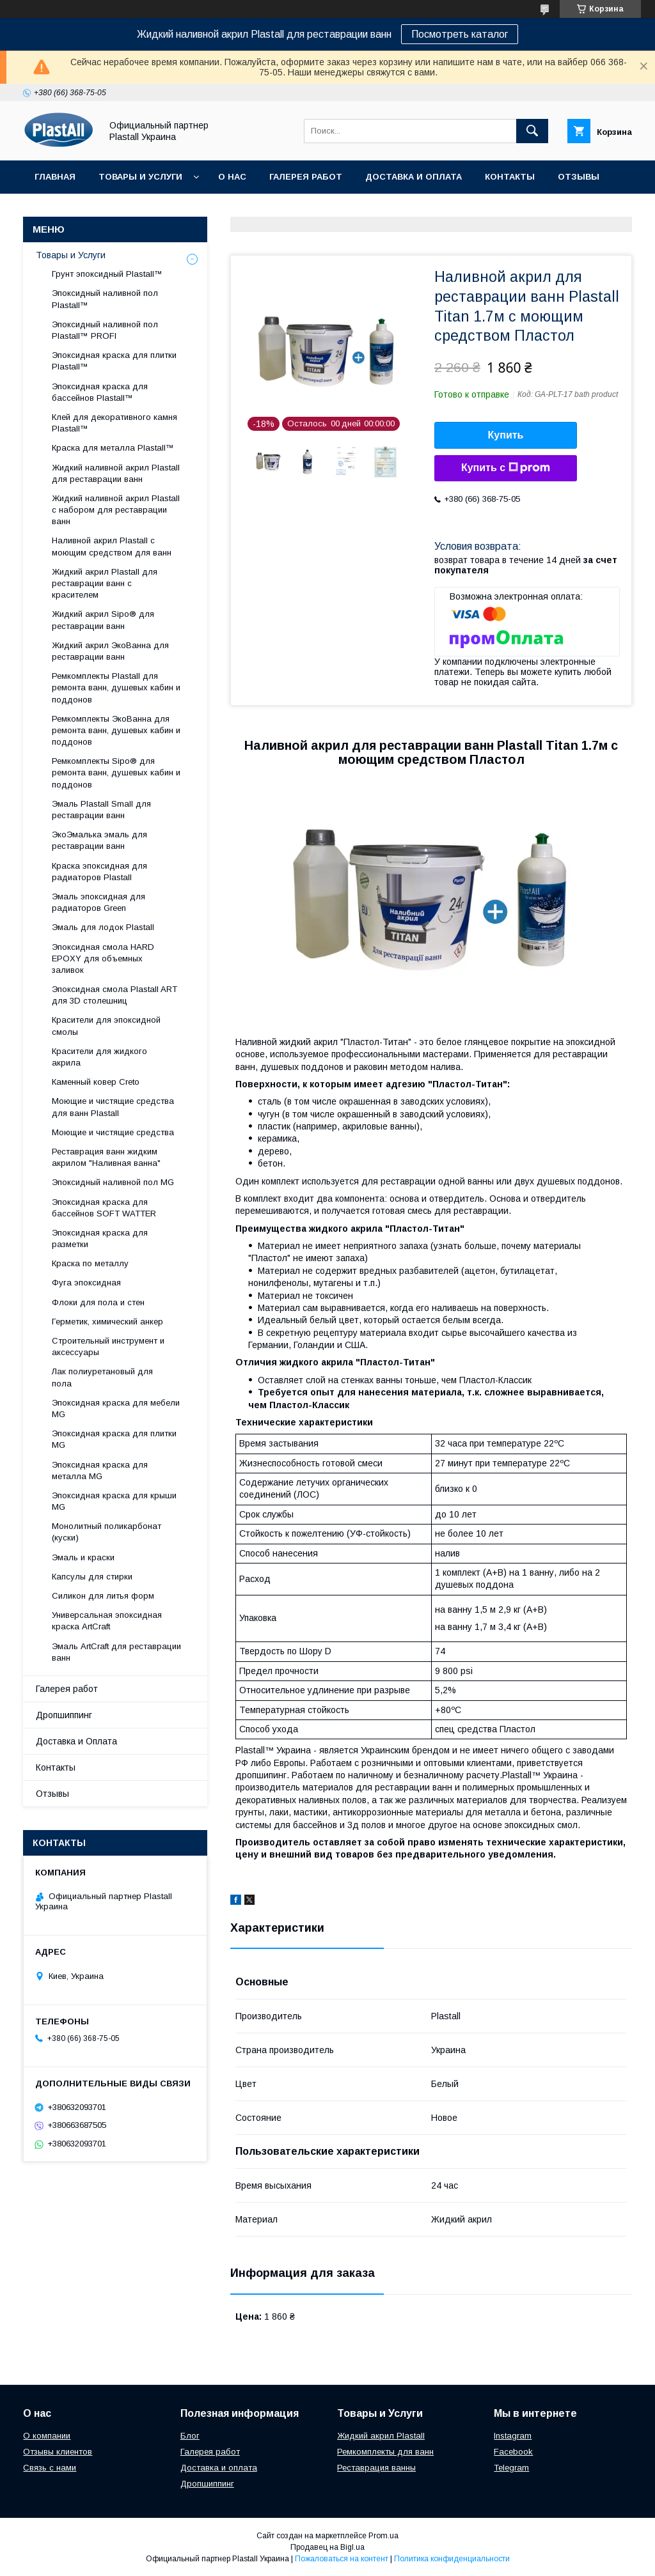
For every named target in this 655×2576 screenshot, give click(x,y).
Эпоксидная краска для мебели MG (116, 1408)
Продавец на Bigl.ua (327, 2547)
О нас (232, 177)
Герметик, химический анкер (107, 1321)
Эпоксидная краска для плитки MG (114, 1439)
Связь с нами (49, 2467)
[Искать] (532, 131)
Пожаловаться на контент (341, 2558)
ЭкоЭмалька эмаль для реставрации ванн (99, 840)
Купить (506, 435)
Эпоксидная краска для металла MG (100, 1470)
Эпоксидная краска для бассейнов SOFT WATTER (104, 1207)
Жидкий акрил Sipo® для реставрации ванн (103, 619)
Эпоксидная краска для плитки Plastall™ (114, 360)
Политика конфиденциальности (452, 2558)
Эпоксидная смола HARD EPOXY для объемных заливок (103, 958)
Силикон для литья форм (103, 1596)
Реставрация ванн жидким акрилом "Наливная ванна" (106, 1157)
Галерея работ (305, 177)
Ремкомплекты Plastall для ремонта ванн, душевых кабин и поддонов (116, 687)
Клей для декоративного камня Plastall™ (114, 422)
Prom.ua (383, 2535)
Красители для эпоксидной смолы (106, 1025)
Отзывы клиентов (57, 2451)
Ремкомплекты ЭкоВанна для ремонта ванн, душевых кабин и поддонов (116, 730)
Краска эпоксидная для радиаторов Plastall (99, 871)
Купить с (505, 468)
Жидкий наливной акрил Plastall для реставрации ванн (116, 473)
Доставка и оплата (218, 2467)
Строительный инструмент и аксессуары (108, 1346)
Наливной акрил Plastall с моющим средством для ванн (111, 546)
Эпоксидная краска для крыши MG (114, 1501)
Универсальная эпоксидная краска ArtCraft (107, 1620)
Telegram (511, 2467)
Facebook (513, 2451)
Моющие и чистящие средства (113, 1132)
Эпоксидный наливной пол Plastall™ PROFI (105, 330)
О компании (46, 2435)
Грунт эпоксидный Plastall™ (107, 274)
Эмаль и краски (83, 1557)
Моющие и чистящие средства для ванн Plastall (113, 1106)
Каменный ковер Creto (95, 1082)
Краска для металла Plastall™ (113, 448)
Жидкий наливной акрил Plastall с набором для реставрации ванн (116, 509)
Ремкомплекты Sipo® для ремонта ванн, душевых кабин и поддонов (116, 772)
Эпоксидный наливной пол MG (113, 1182)
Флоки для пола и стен (98, 1302)
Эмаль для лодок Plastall (103, 927)
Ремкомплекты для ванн (385, 2451)
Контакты (510, 177)
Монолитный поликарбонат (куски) (106, 1531)
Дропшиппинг (70, 210)
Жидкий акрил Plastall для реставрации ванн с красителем (104, 583)
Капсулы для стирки (92, 1576)
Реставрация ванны (376, 2467)
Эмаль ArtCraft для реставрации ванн (116, 1652)
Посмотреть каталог (459, 34)
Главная (55, 177)
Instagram (513, 2435)
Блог (190, 2435)
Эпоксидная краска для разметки (100, 1238)
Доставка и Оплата (413, 177)
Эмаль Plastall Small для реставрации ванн (101, 809)
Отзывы (578, 177)
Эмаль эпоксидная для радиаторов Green (98, 902)
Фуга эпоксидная (86, 1282)
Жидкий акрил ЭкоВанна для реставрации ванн (110, 651)
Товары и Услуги (140, 177)
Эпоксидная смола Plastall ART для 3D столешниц (114, 994)
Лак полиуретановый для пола (102, 1377)
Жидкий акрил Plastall (381, 2435)
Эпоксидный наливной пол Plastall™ (105, 298)
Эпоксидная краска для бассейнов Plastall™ (100, 392)
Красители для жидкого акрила (99, 1056)
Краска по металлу (90, 1263)
